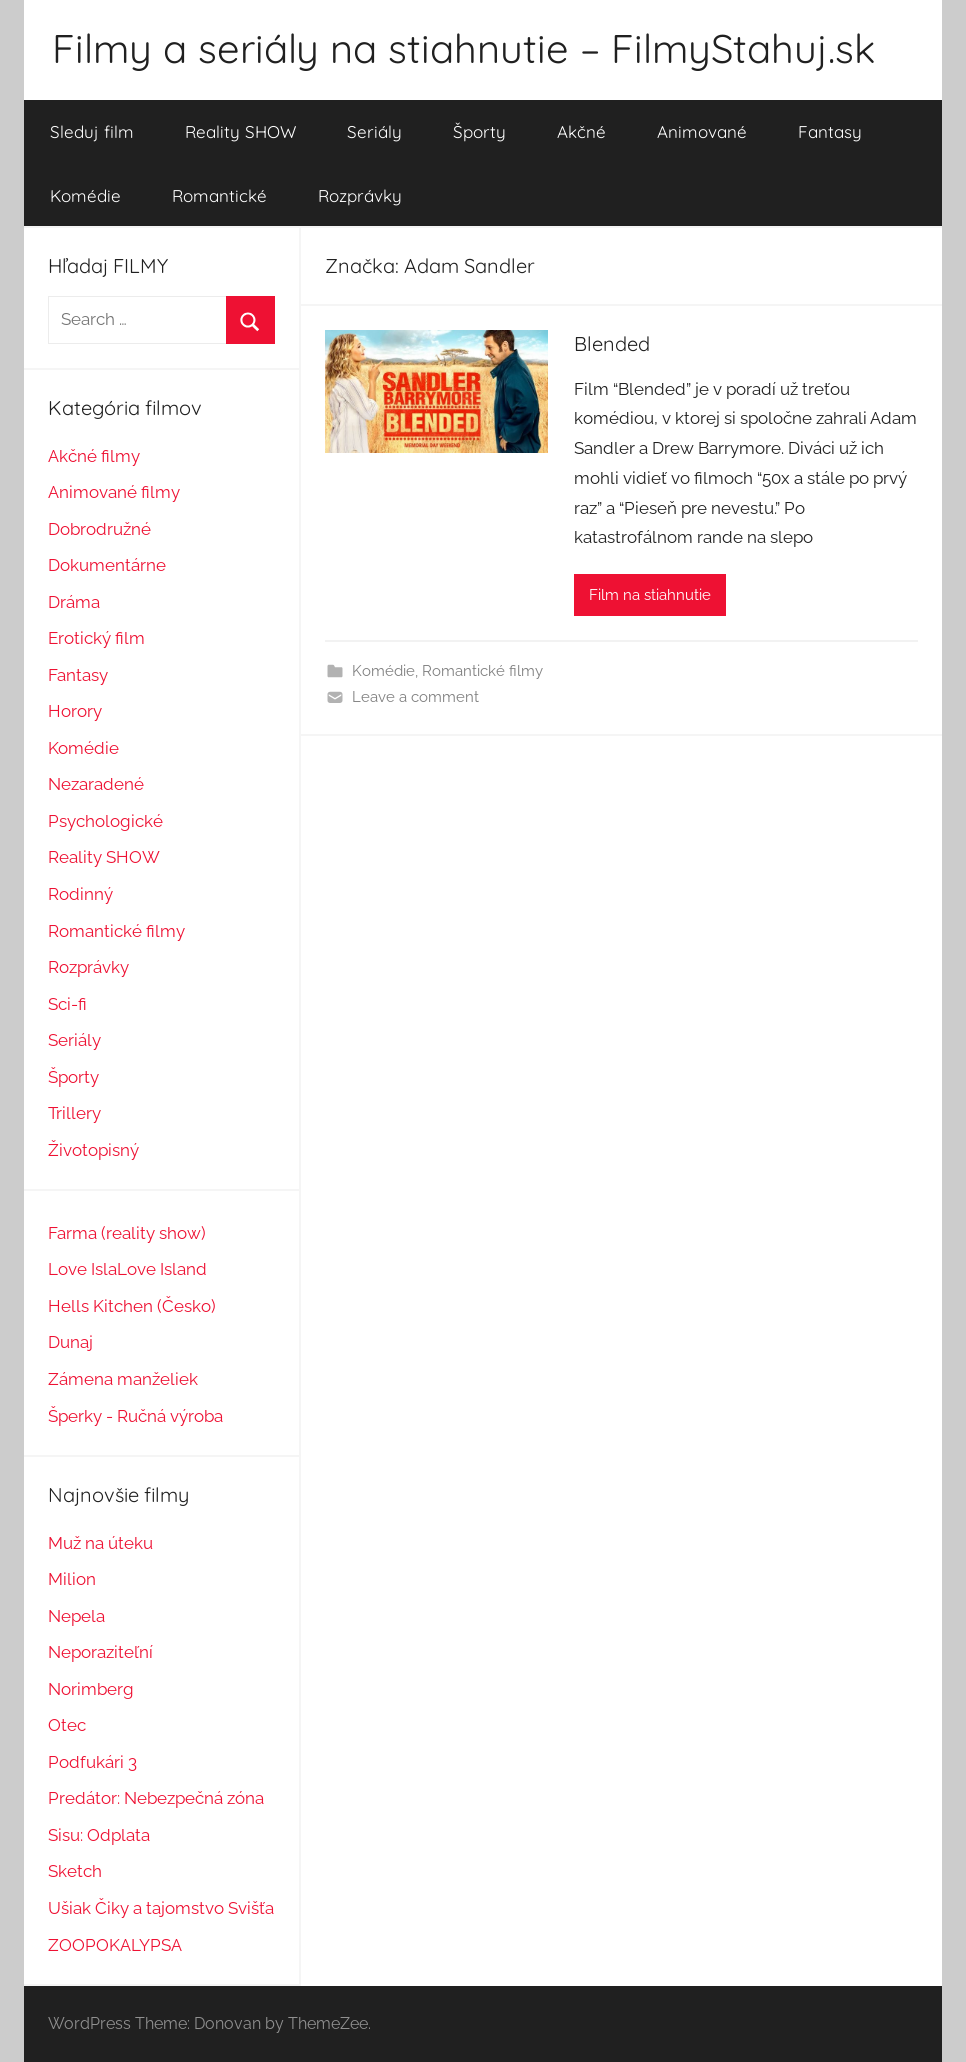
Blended (612, 343)
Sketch (75, 1871)
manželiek (155, 1379)
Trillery (74, 1113)
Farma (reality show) (127, 1233)
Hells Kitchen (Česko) (132, 1306)
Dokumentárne (107, 565)
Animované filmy (114, 492)
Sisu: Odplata (99, 1835)
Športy (479, 131)
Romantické (219, 195)
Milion (72, 1579)
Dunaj (70, 1342)
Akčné (581, 131)
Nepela (76, 1616)
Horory (75, 711)
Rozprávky (360, 195)
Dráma (74, 602)
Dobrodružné (99, 529)
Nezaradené (96, 784)
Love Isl (78, 1269)
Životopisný (93, 1150)
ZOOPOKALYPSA (115, 1945)
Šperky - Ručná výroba (135, 1416)
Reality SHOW (240, 131)
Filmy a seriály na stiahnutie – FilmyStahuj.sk (463, 48)
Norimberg (91, 1689)
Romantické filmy (482, 671)
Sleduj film (92, 131)
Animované (702, 131)
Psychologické (105, 821)
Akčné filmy (94, 456)
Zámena (80, 1379)
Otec (67, 1725)
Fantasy (830, 131)
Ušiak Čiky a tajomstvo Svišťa (161, 1908)
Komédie (85, 195)
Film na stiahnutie (650, 595)
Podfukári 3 (92, 1762)
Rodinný (80, 894)
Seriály (374, 131)
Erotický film (96, 638)
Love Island (162, 1269)
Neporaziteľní (100, 1652)
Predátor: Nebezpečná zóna (156, 1798)
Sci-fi (67, 1004)
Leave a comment (415, 697)
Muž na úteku (100, 1543)
